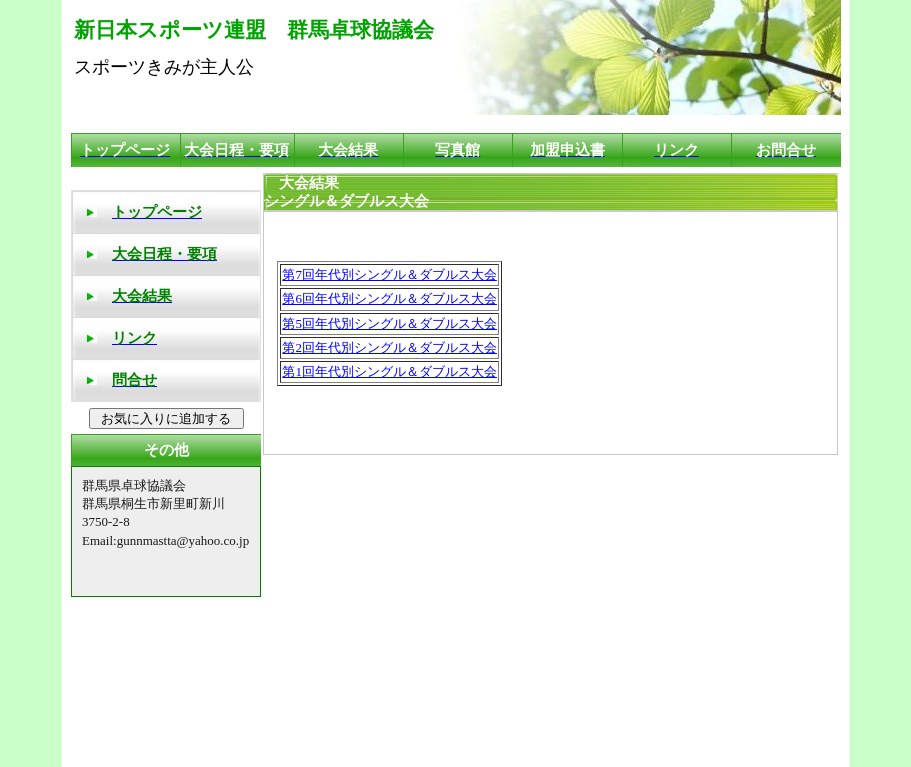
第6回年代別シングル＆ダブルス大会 (389, 298)
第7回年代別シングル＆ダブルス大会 (389, 274)
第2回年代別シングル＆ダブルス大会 (389, 347)
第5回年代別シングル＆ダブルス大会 (389, 323)
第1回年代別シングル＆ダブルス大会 (389, 371)
